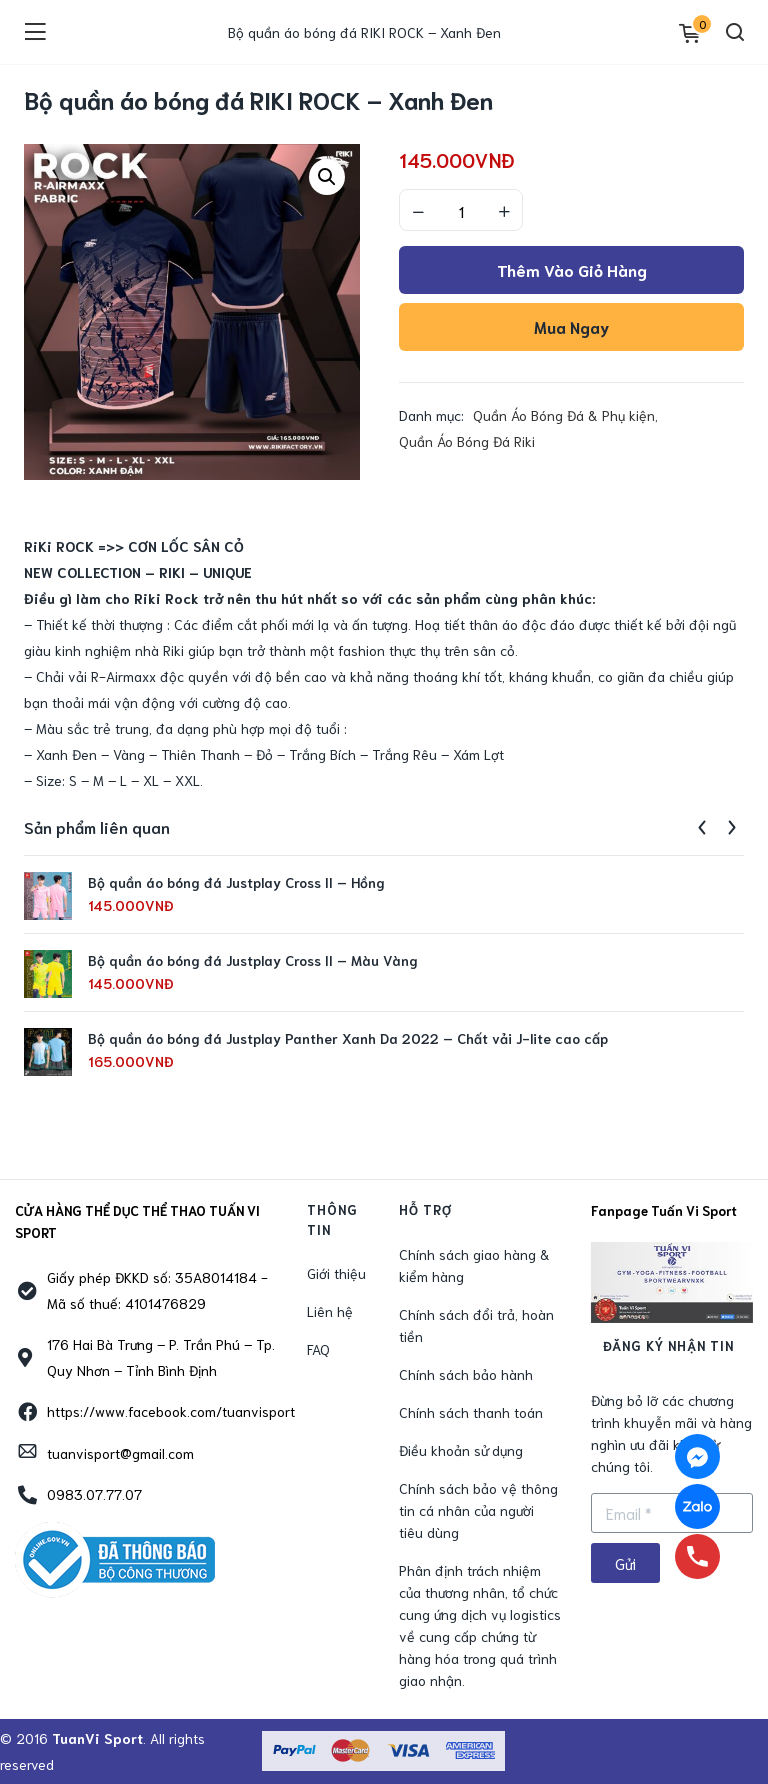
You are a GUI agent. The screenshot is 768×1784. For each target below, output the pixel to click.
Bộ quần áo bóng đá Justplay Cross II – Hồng (236, 882)
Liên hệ (330, 1311)
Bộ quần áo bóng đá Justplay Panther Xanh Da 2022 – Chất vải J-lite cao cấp (348, 1038)
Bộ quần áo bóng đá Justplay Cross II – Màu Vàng (253, 960)
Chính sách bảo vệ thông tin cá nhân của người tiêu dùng (478, 1510)
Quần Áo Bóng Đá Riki (467, 441)
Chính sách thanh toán (471, 1412)
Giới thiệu (336, 1273)
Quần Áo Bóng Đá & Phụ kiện (564, 415)
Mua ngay (571, 326)
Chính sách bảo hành (466, 1374)
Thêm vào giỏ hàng (572, 269)
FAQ (318, 1349)
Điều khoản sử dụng (461, 1450)
